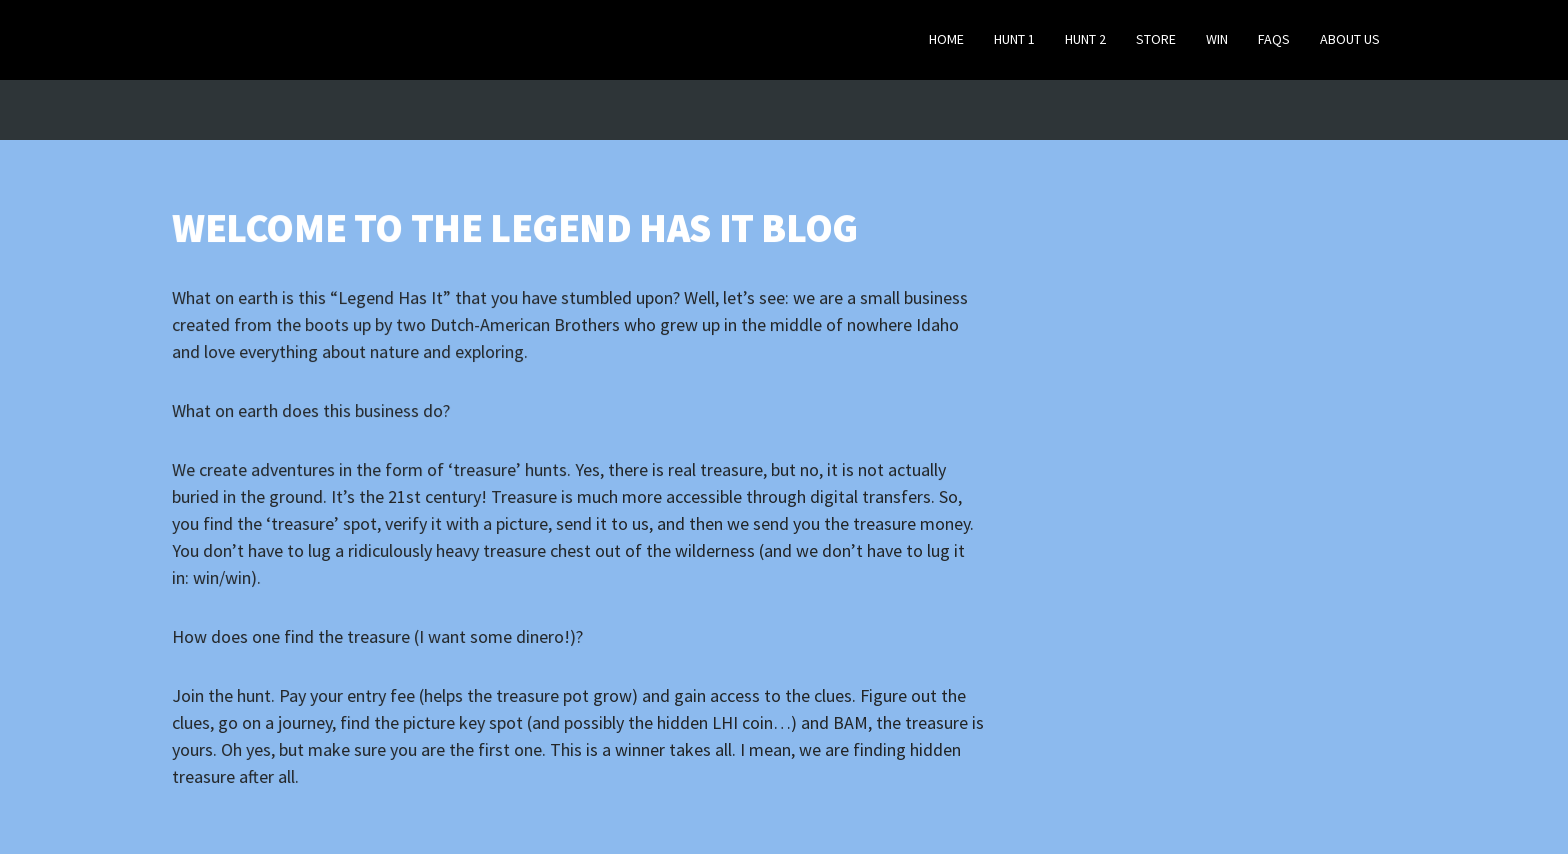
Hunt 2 (1085, 39)
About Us (1350, 39)
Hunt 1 (1014, 39)
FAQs (1274, 39)
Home (946, 39)
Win (1217, 39)
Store (1156, 39)
